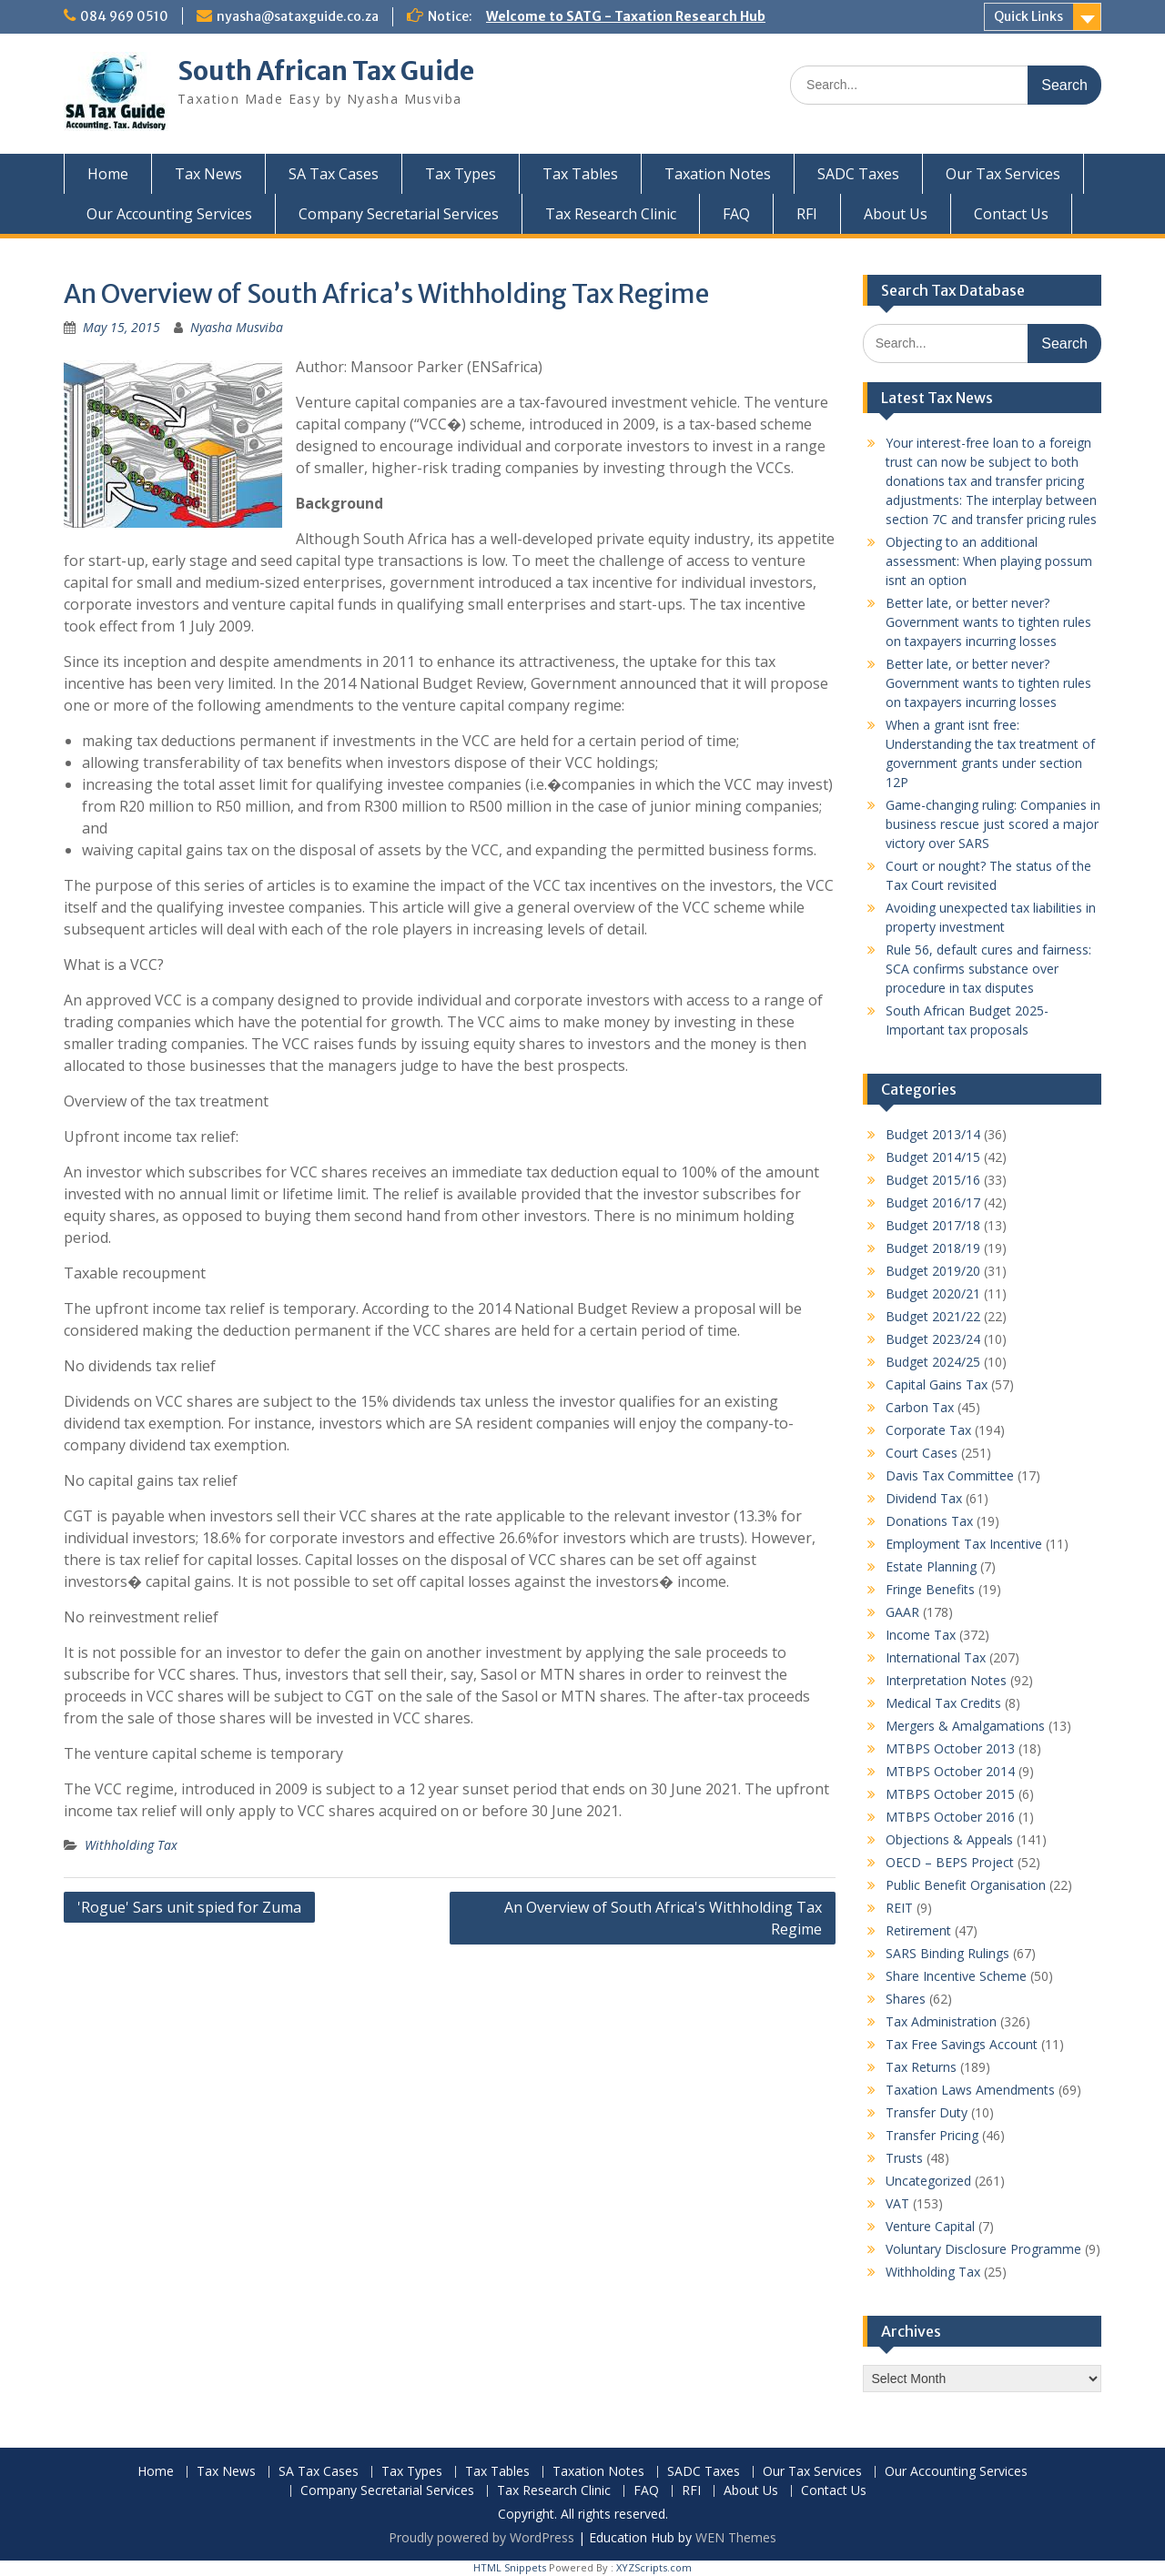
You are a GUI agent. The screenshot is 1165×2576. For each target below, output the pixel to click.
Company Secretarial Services (399, 214)
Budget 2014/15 (933, 1157)
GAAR (902, 1612)
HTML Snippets (509, 2567)
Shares (906, 1998)
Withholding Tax (131, 1845)
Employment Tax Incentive (964, 1543)
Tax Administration (941, 2021)
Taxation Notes (717, 174)
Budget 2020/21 (933, 1293)
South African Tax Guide (325, 71)
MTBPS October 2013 (950, 1748)
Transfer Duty (926, 2112)
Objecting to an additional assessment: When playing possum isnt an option (989, 561)
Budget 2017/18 (933, 1225)
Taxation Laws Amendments (970, 2089)
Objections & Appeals (949, 1839)
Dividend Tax (924, 1498)
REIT (899, 1907)
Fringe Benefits (930, 1589)
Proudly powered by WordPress (481, 2537)
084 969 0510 (124, 16)
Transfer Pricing (932, 2135)
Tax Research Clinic (610, 214)
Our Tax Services (1003, 174)
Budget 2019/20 (933, 1270)
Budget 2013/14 (933, 1134)
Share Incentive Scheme (956, 1976)
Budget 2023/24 (933, 1339)
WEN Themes (735, 2537)
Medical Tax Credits (943, 1703)
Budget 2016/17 (933, 1202)
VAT (897, 2203)
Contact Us (1011, 214)
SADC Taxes (858, 174)
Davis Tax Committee (950, 1475)
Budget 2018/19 (933, 1248)
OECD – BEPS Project (950, 1862)
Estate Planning (931, 1566)
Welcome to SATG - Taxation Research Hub (625, 16)
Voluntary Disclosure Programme (983, 2249)
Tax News (208, 174)
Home (107, 174)
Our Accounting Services (169, 214)
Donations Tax (929, 1521)
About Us (895, 214)
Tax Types (460, 174)
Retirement (918, 1930)
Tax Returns (921, 2067)
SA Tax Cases (334, 174)
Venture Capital (930, 2226)
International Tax (936, 1657)
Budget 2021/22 (933, 1316)
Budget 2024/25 (933, 1361)
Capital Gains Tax (937, 1384)
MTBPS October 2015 (950, 1794)
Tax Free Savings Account (962, 2044)
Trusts (904, 2158)
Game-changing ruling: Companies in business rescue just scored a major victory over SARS (993, 824)
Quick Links (1028, 16)
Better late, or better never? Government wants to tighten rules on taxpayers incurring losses (988, 622)
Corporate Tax (928, 1430)
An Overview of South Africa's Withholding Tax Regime (663, 1918)
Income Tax (921, 1634)
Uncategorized (928, 2180)
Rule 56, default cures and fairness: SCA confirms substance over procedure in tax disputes (988, 968)
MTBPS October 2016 (950, 1816)
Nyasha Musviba (236, 327)
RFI (806, 214)
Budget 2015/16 (933, 1179)
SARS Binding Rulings (947, 1953)
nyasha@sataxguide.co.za (298, 16)
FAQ (736, 214)
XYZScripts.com (654, 2567)
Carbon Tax (920, 1407)
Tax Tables (580, 174)
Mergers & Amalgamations (965, 1725)
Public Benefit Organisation (966, 1885)
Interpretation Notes (946, 1680)
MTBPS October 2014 (950, 1771)
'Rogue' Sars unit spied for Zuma (189, 1907)
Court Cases (921, 1452)
